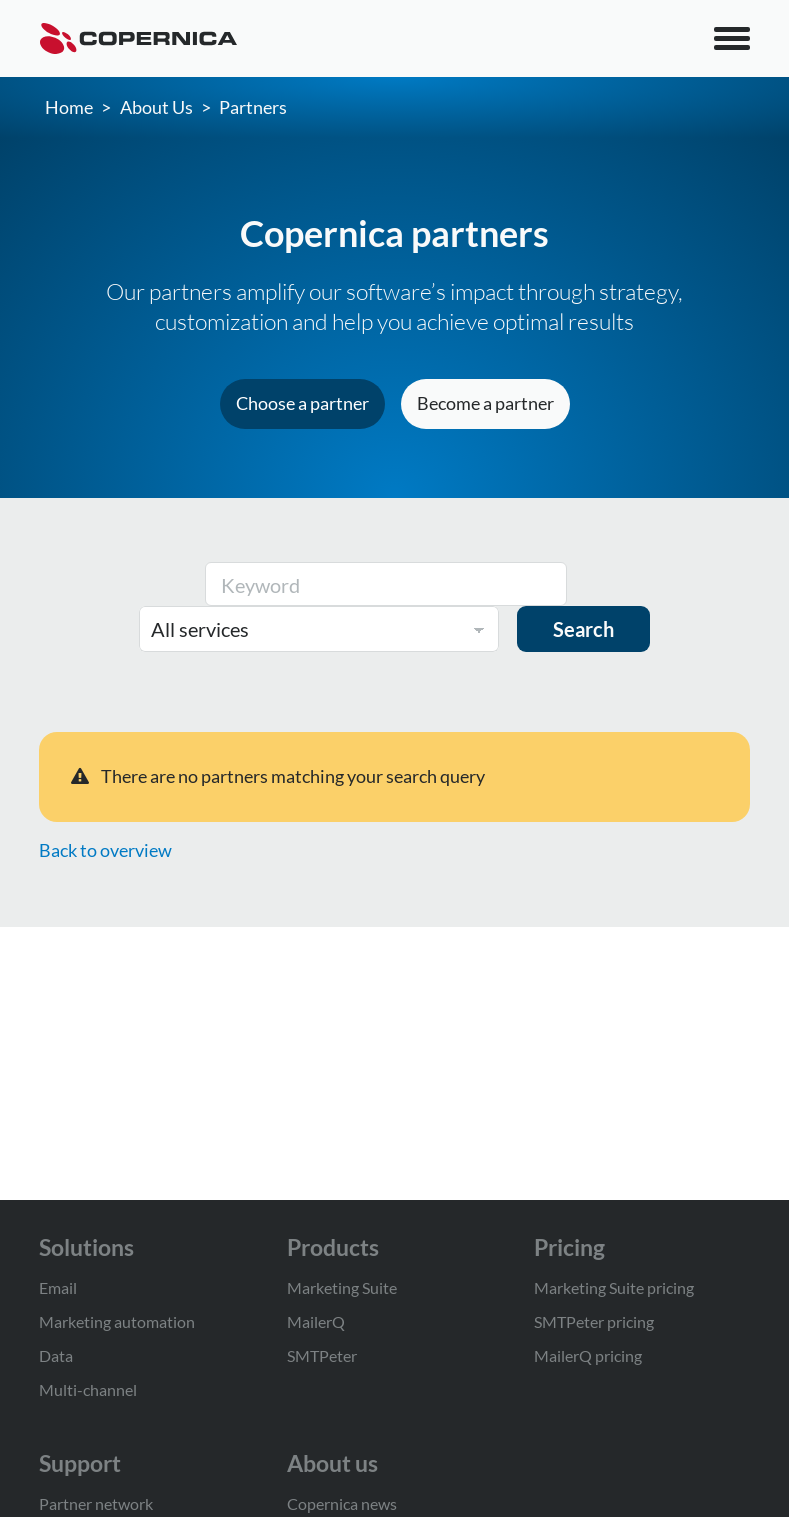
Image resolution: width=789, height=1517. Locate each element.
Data (56, 1355)
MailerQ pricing (588, 1355)
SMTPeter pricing (594, 1321)
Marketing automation (117, 1321)
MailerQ (316, 1321)
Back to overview (105, 850)
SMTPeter (322, 1355)
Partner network (96, 1503)
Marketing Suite (342, 1287)
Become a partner (485, 403)
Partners (253, 107)
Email (58, 1287)
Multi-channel (88, 1389)
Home (69, 107)
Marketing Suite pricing (614, 1287)
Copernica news (342, 1503)
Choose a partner (302, 403)
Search (583, 629)
